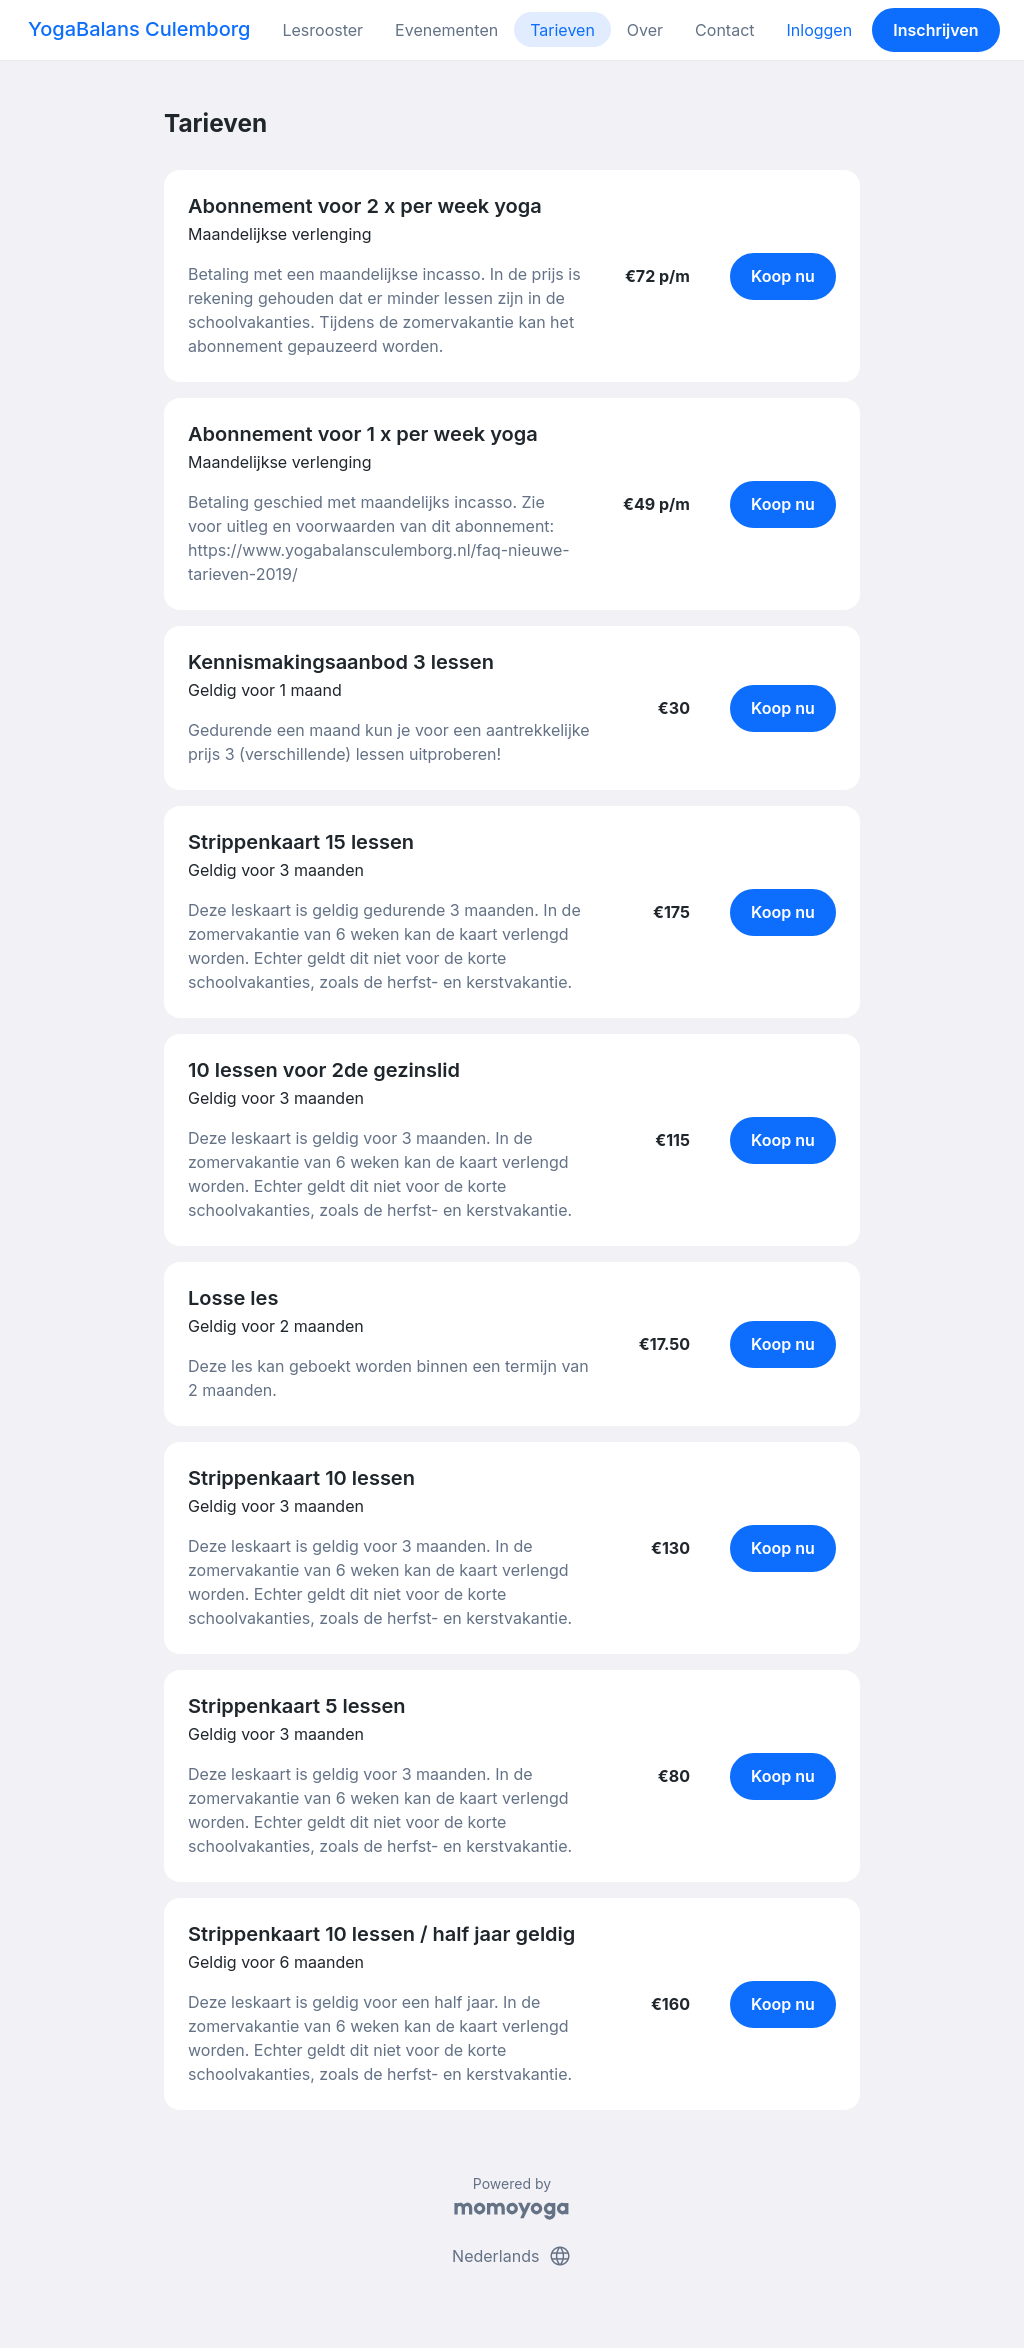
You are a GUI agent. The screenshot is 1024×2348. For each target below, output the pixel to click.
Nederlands (512, 2256)
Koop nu (783, 276)
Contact (724, 30)
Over (645, 30)
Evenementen (446, 30)
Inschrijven (935, 30)
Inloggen (820, 30)
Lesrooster (322, 30)
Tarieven (562, 30)
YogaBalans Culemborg (139, 29)
